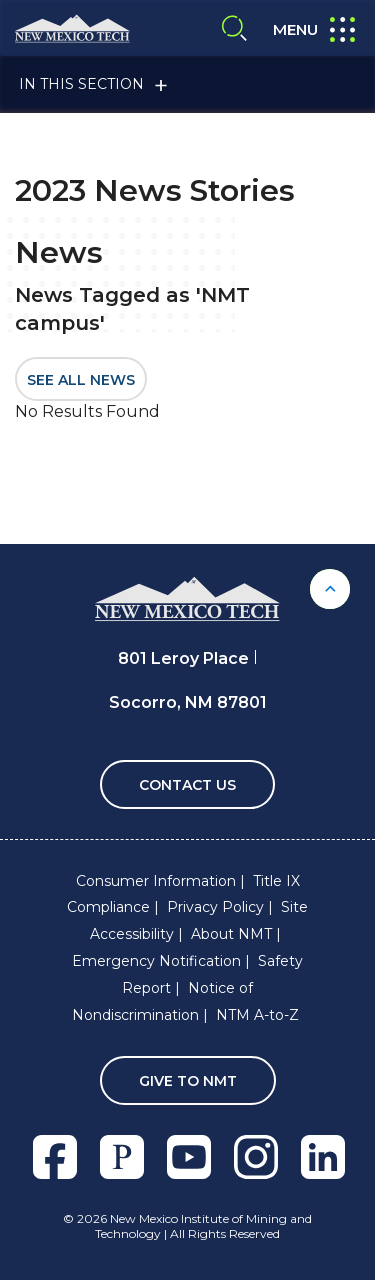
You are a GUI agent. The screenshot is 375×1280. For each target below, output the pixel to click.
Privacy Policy (215, 907)
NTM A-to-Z (257, 1015)
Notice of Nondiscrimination (162, 1001)
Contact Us (187, 785)
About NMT (231, 934)
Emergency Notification (156, 961)
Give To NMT (188, 1081)
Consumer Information (156, 881)
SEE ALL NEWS (81, 380)
